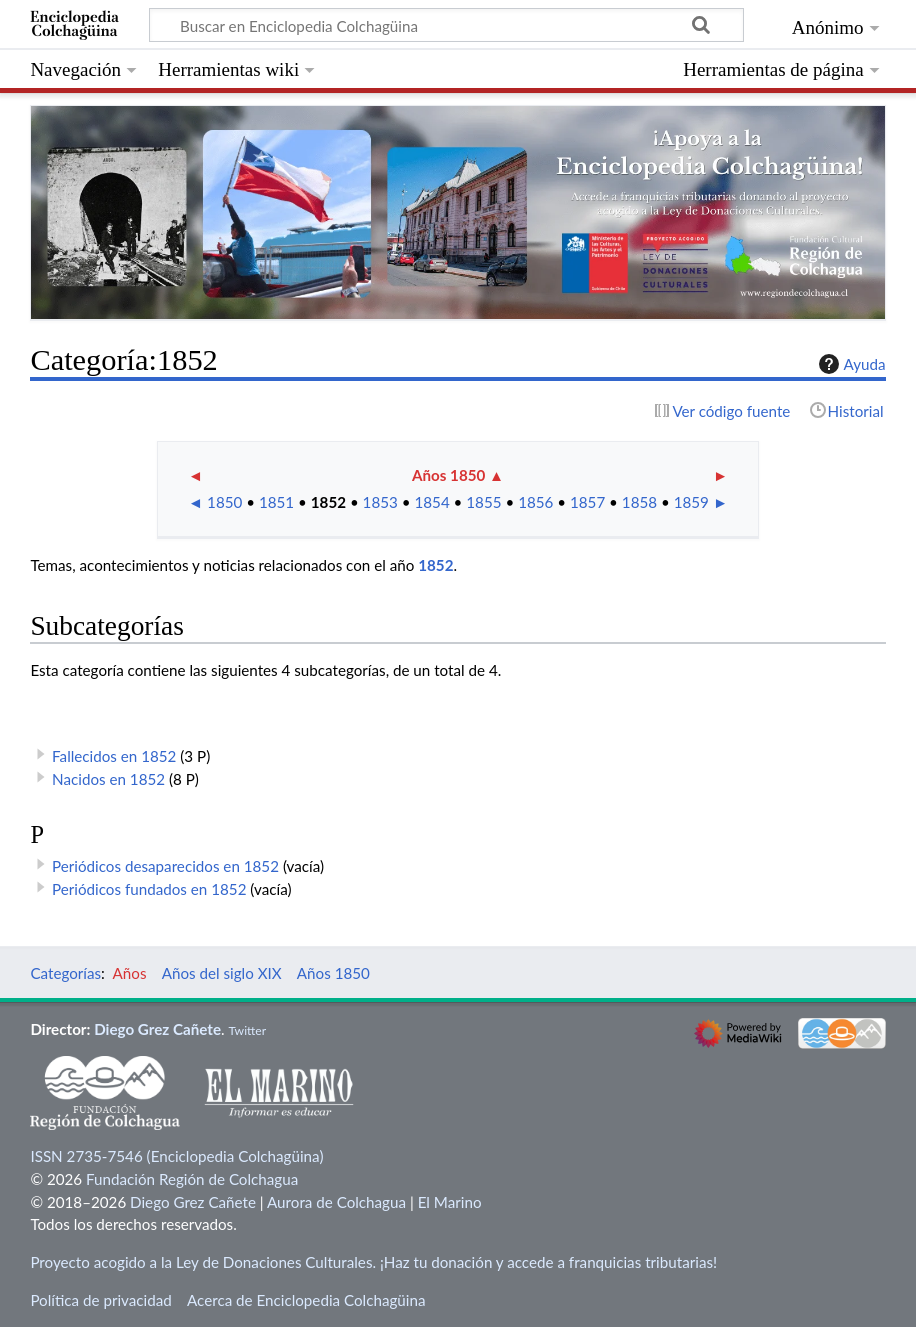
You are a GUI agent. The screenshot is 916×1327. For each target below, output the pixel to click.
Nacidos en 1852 (108, 779)
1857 (587, 502)
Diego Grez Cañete (157, 1029)
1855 (483, 502)
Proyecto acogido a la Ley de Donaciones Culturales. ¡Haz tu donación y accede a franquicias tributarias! (373, 1262)
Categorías (65, 973)
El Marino (450, 1202)
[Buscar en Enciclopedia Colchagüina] (446, 25)
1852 (328, 502)
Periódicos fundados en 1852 (149, 889)
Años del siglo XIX (222, 973)
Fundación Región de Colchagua (192, 1179)
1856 (535, 502)
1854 (431, 502)
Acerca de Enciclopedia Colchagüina (306, 1300)
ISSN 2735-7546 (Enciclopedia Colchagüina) (176, 1156)
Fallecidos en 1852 (114, 756)
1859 (691, 502)
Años (130, 973)
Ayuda (850, 364)
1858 (639, 502)
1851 (276, 502)
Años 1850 (448, 475)
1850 (224, 502)
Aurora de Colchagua (336, 1202)
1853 (380, 502)
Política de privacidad (100, 1300)
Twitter (247, 1030)
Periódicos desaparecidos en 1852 (165, 866)
